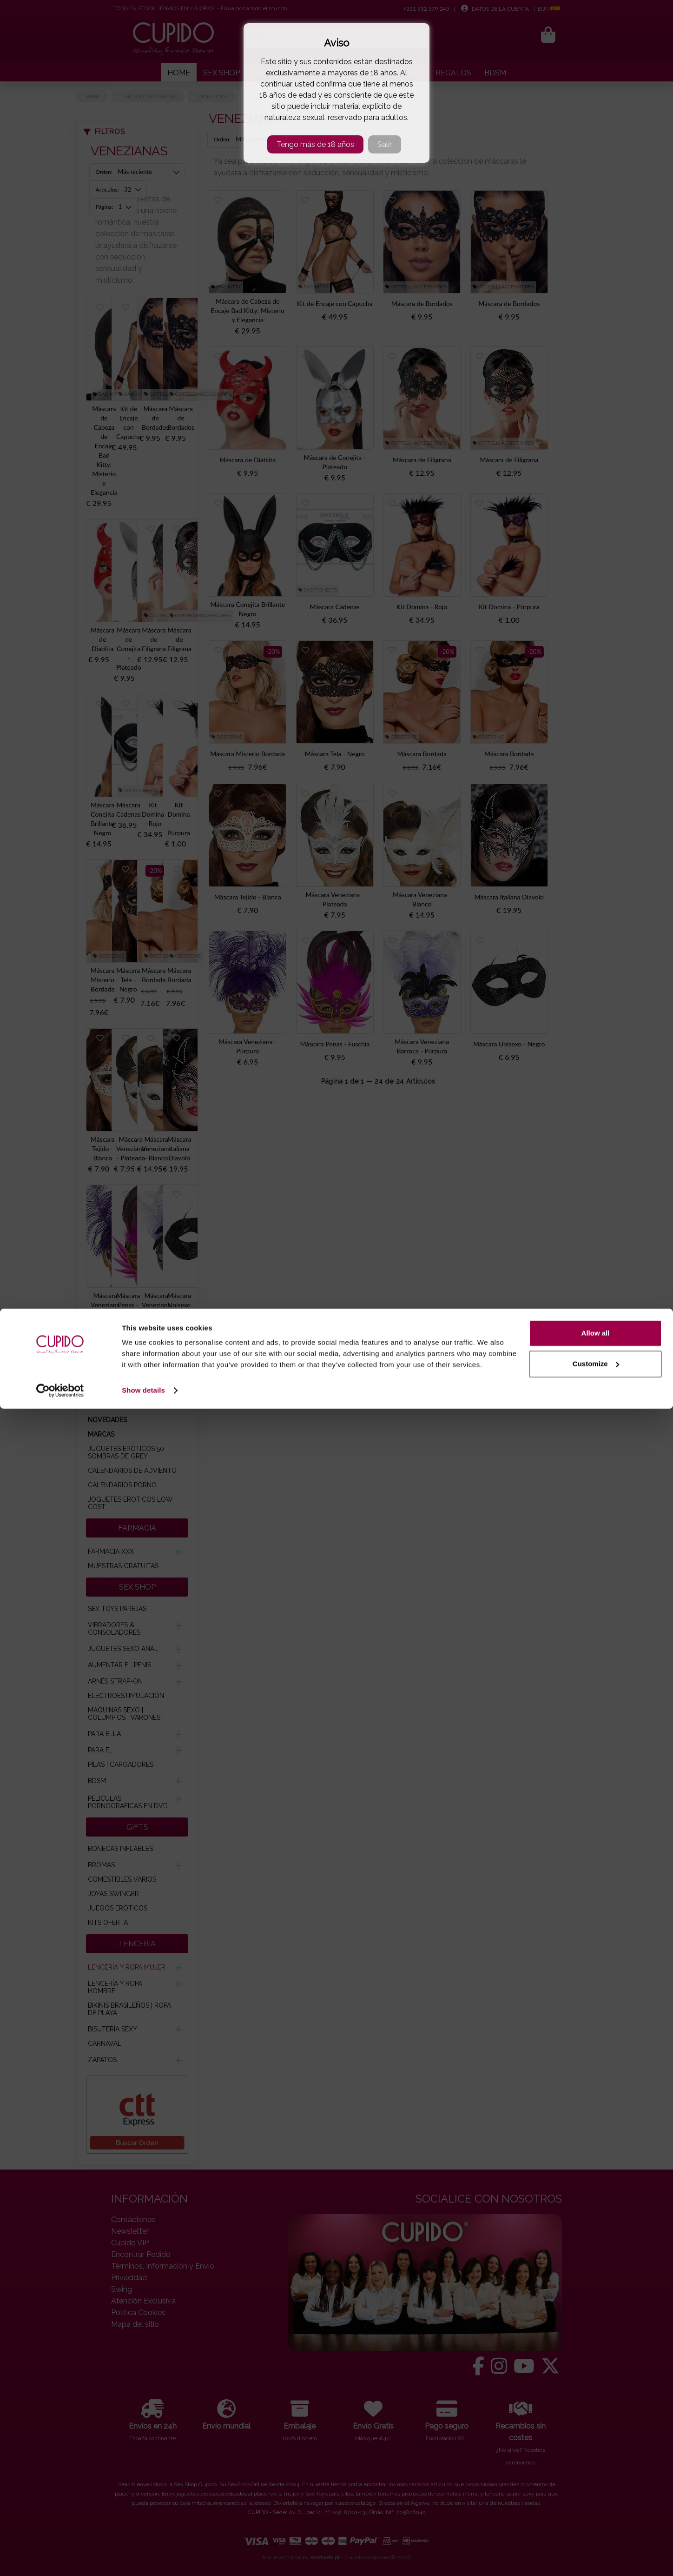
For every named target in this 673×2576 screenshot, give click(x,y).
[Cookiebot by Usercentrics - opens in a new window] (60, 2558)
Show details (143, 2558)
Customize (596, 2531)
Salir (384, 144)
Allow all (595, 2500)
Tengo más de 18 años (315, 144)
